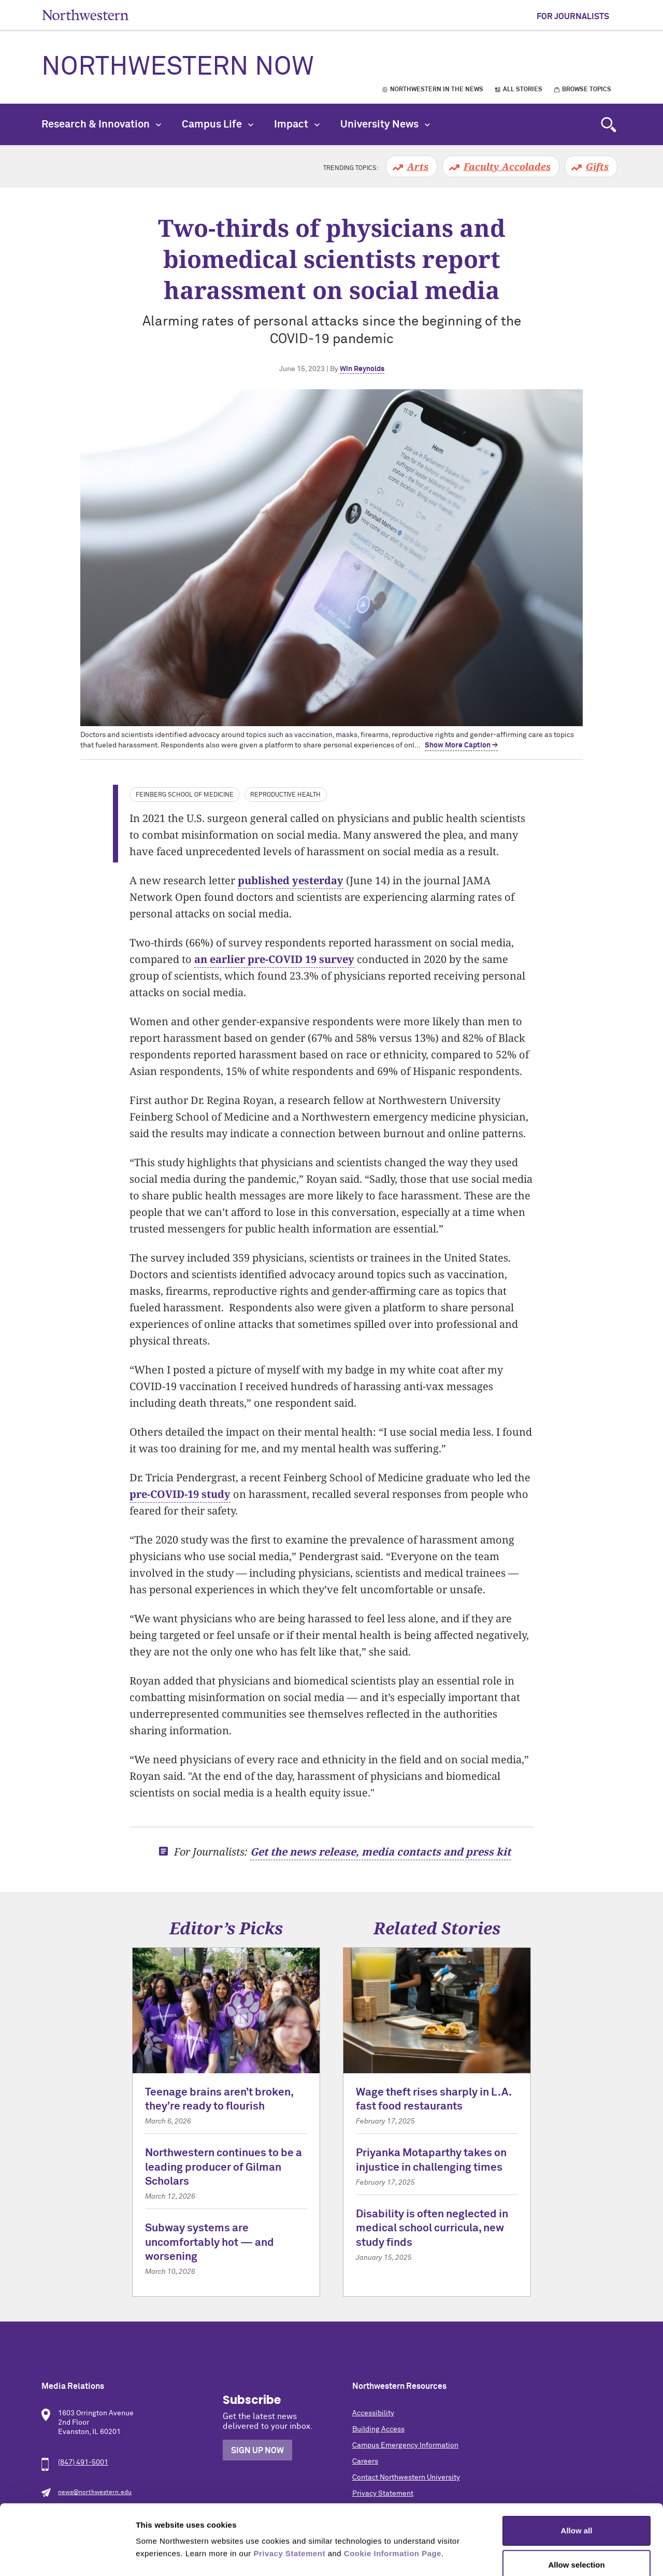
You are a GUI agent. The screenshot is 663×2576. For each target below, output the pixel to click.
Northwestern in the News (436, 90)
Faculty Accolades (507, 166)
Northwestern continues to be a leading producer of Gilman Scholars (223, 2167)
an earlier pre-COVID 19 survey (274, 959)
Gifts (597, 166)
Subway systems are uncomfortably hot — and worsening (209, 2242)
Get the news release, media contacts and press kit (380, 1852)
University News (385, 124)
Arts (417, 166)
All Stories (522, 90)
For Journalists (573, 16)
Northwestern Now (177, 67)
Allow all (577, 2473)
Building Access (378, 2429)
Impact (297, 124)
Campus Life (217, 124)
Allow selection (576, 2507)
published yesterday (290, 880)
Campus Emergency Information (405, 2445)
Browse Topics (586, 90)
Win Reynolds (362, 369)
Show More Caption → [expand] (461, 745)
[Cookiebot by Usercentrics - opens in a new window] (67, 2556)
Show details (544, 2555)
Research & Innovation (101, 124)
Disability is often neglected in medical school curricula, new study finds (432, 2228)
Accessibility (373, 2413)
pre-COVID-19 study (179, 1494)
